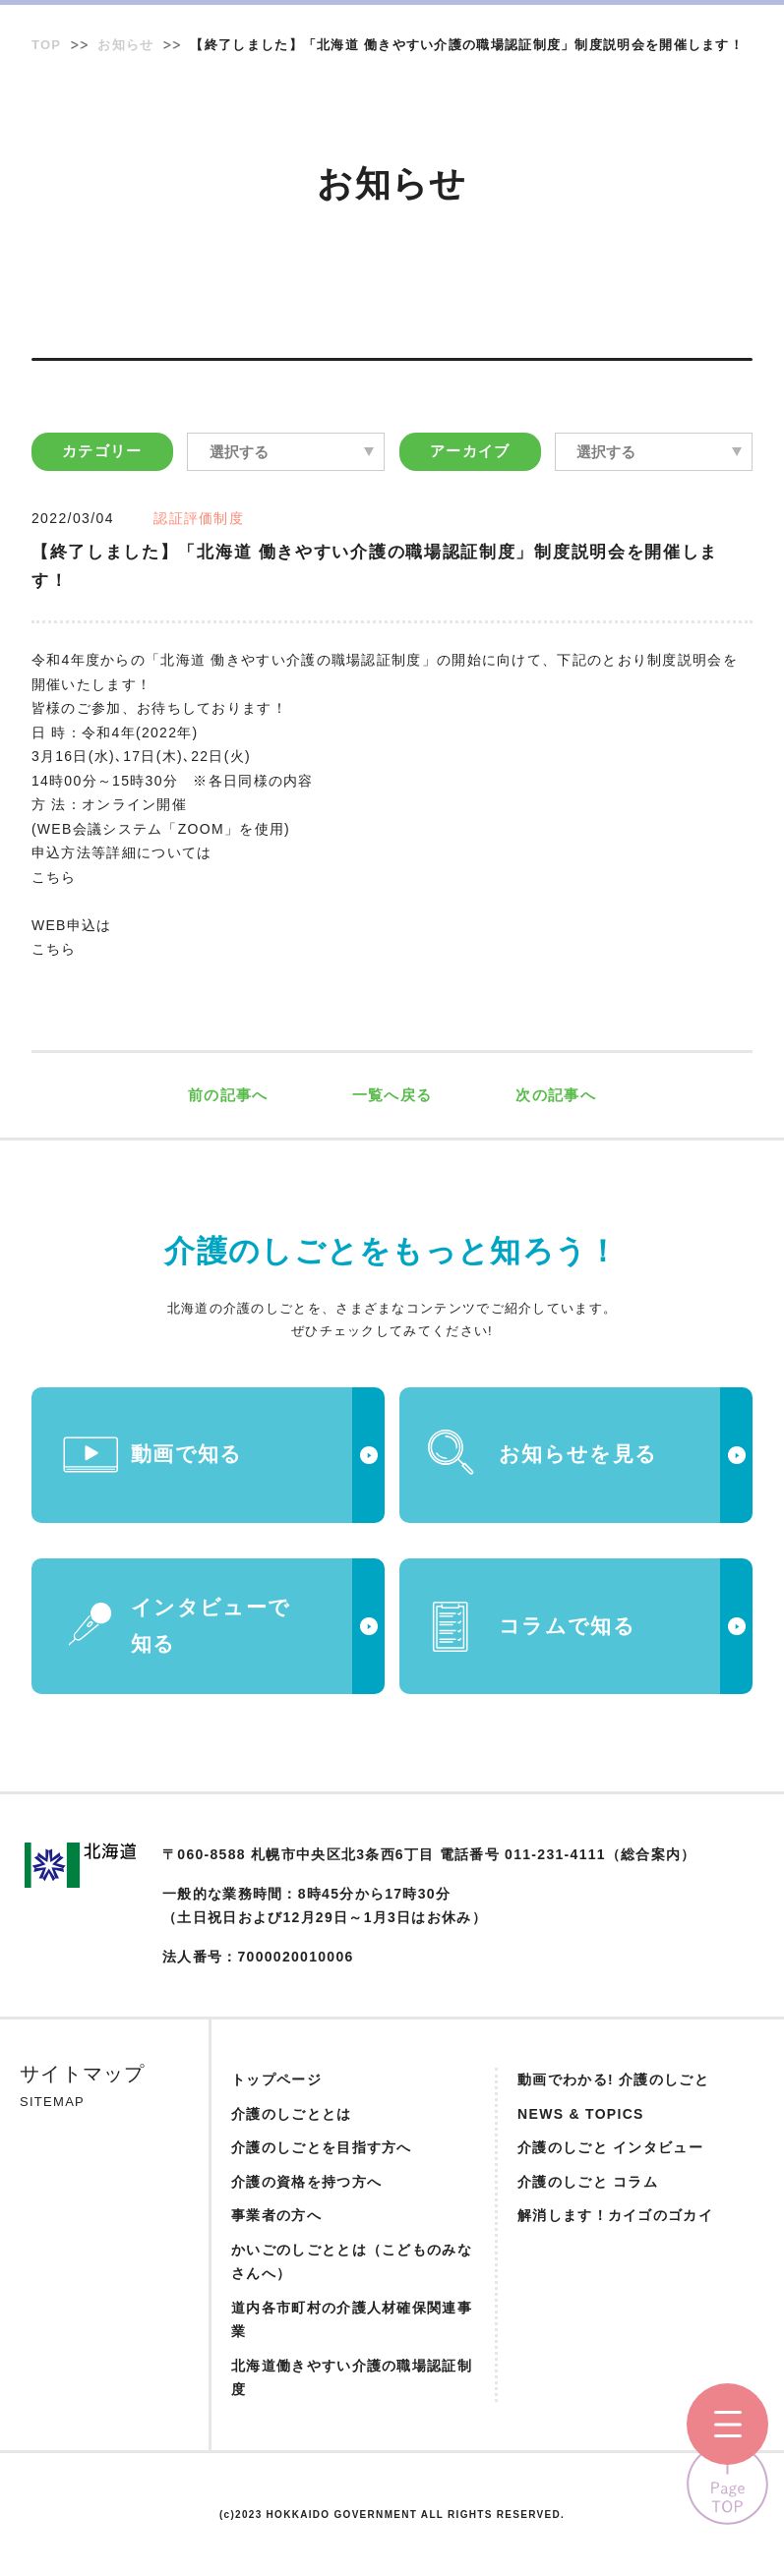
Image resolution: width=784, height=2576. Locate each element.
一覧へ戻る (392, 1094)
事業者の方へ (276, 2215)
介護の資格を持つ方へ (306, 2182)
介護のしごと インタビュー (610, 2147)
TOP (46, 44)
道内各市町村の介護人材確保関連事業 (351, 2320)
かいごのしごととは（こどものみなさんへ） (351, 2262)
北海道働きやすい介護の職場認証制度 (351, 2378)
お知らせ (125, 44)
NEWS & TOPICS (580, 2114)
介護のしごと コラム (587, 2182)
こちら (54, 877)
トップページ (276, 2079)
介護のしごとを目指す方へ (321, 2147)
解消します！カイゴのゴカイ (615, 2215)
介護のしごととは (291, 2114)
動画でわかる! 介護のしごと (613, 2079)
